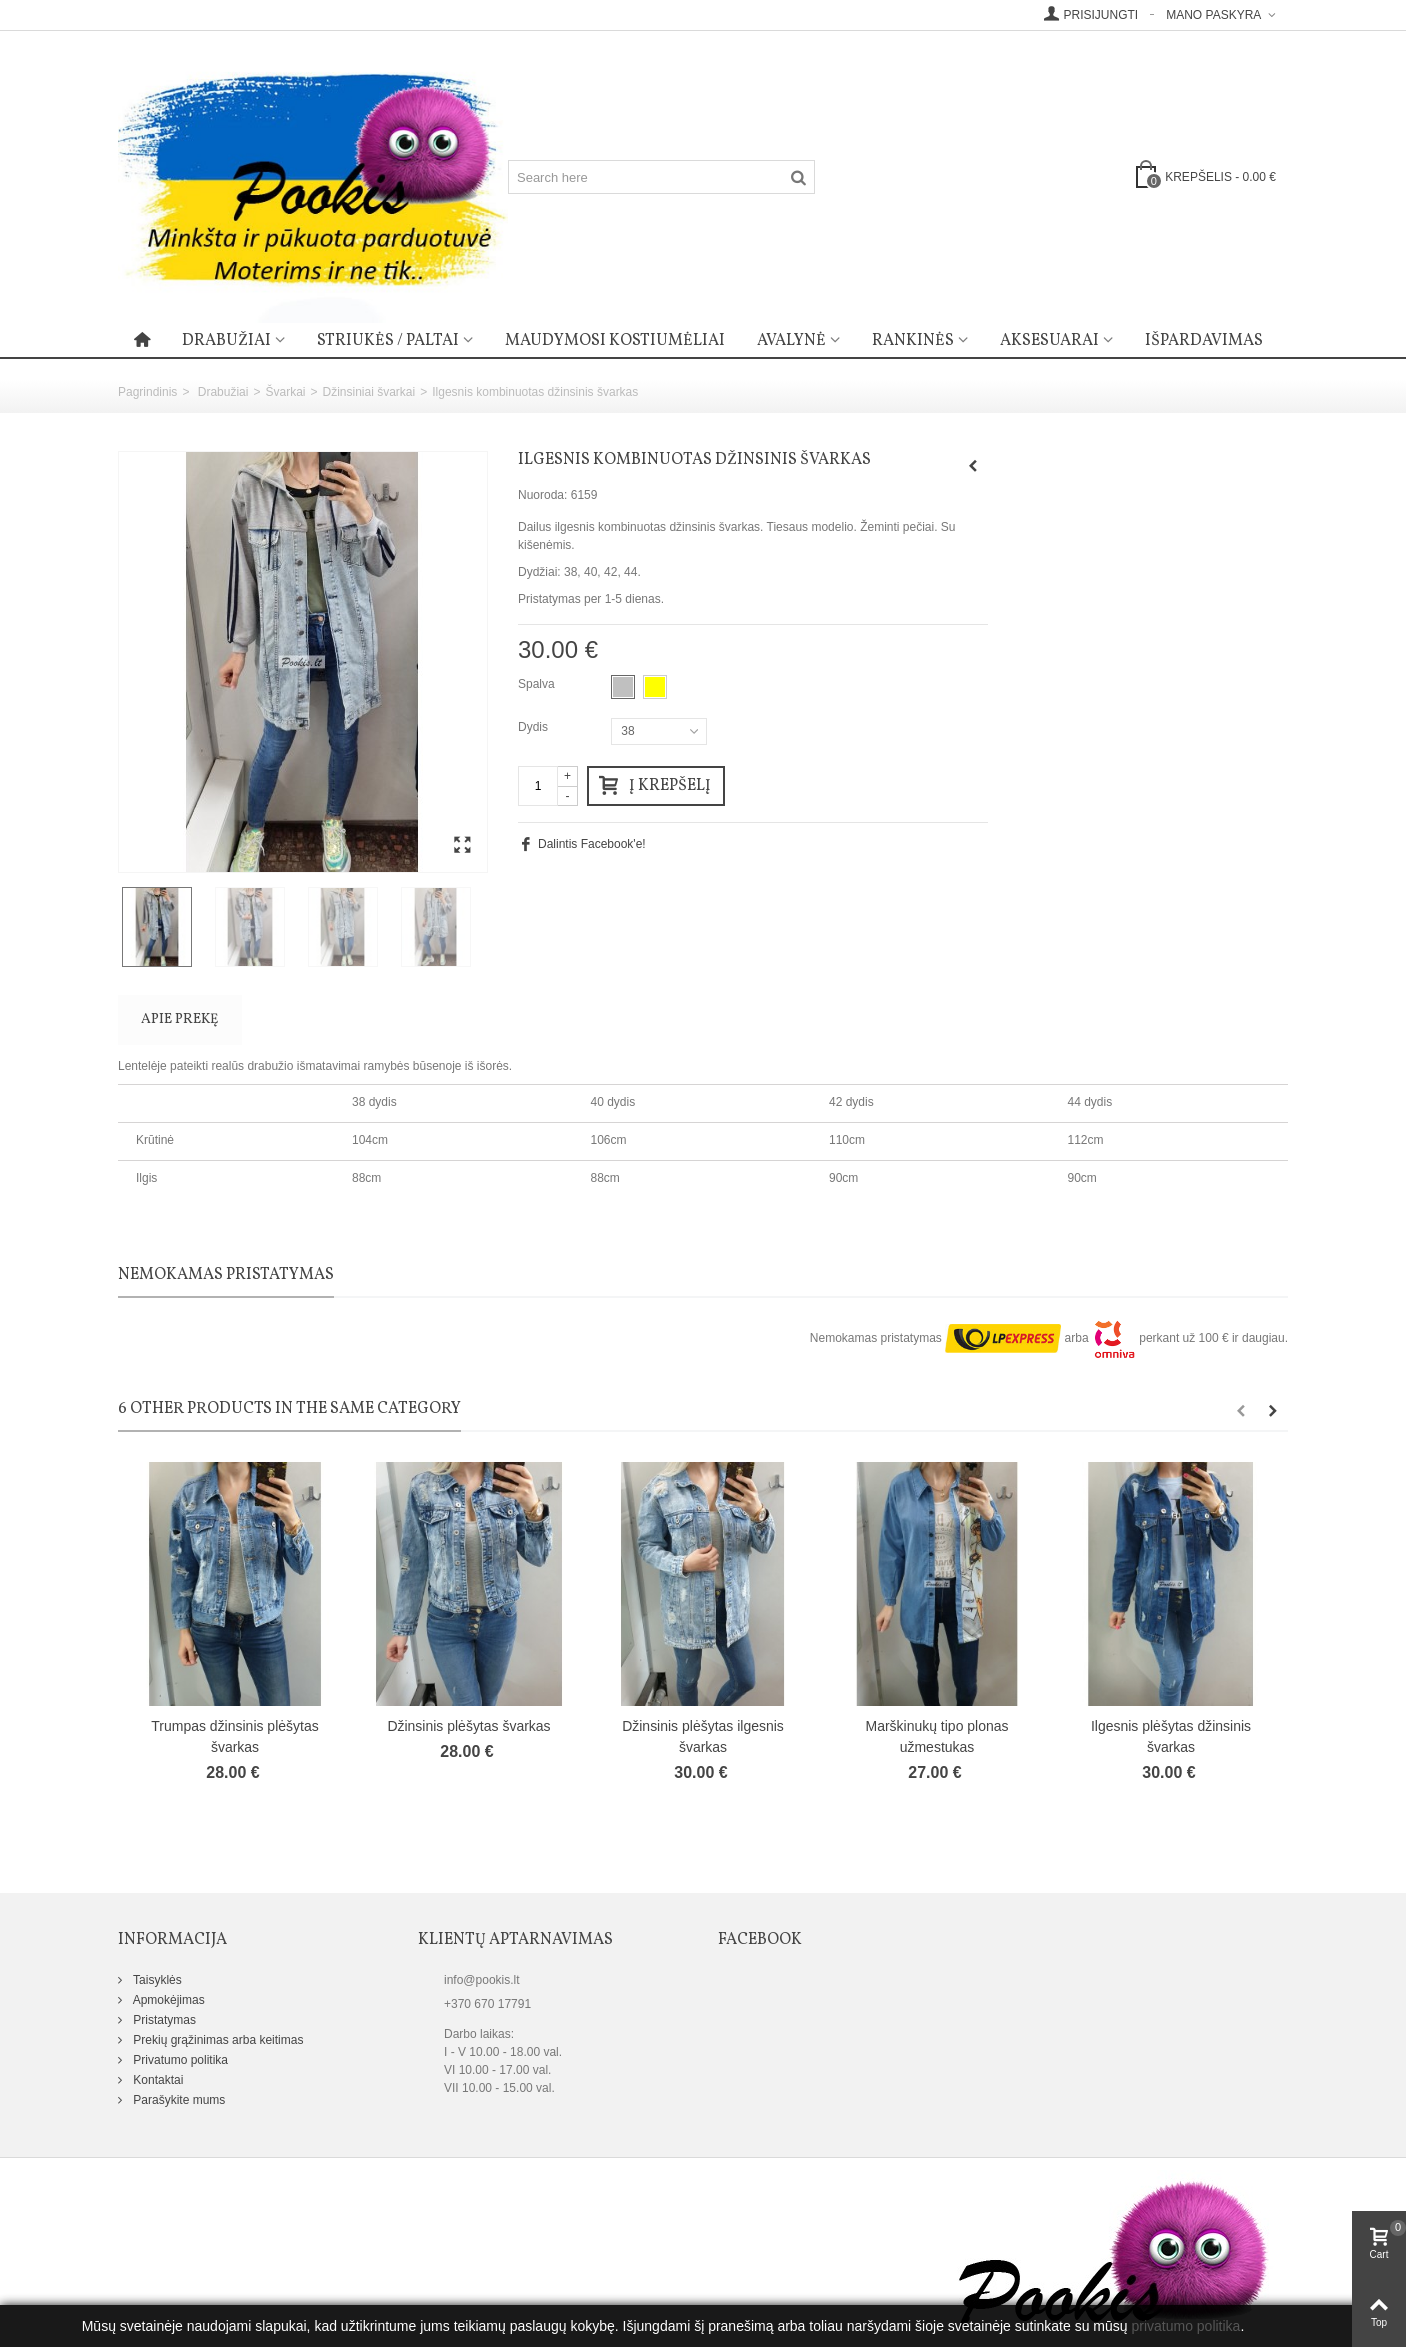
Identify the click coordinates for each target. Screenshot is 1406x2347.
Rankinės (913, 341)
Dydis (534, 727)
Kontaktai (156, 2080)
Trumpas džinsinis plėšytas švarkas (234, 1736)
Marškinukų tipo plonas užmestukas (936, 1736)
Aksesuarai (1049, 341)
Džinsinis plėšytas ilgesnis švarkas (703, 1736)
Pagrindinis (147, 392)
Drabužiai (226, 341)
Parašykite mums (177, 2100)
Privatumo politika (179, 2060)
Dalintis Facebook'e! (592, 844)
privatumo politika (1185, 2326)
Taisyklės (156, 1980)
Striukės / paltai (388, 341)
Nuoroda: (542, 495)
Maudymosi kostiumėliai (615, 341)
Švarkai (285, 392)
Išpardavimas (1204, 341)
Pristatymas (163, 2020)
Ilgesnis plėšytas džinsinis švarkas (1171, 1736)
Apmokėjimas (167, 2000)
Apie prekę (179, 1019)
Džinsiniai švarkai (368, 392)
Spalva (538, 684)
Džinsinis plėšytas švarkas (468, 1726)
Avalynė (791, 341)
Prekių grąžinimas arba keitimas (216, 2040)
